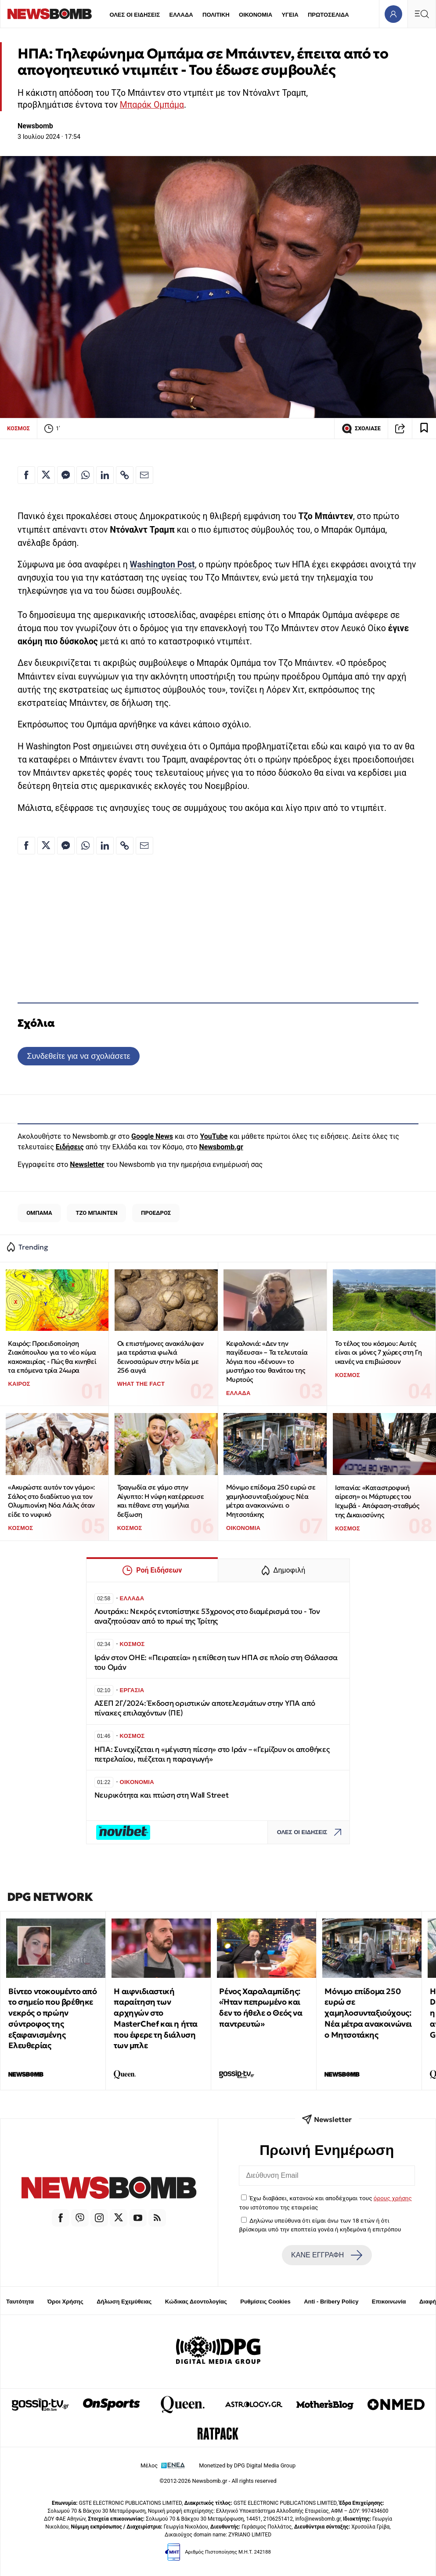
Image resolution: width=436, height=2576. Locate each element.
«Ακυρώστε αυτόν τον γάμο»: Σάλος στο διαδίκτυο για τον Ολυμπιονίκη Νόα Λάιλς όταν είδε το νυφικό (51, 1501)
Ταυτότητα (20, 2301)
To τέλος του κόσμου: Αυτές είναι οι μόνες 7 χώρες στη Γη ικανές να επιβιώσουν (378, 1352)
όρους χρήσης (393, 2198)
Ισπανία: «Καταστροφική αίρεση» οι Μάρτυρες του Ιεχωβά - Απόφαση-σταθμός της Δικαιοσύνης (377, 1501)
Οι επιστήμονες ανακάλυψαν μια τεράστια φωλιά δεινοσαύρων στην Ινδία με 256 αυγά (160, 1357)
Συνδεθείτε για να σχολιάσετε (78, 1056)
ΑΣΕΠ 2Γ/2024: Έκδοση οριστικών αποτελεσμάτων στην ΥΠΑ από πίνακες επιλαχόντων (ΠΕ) (205, 1708)
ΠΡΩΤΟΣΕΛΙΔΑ (328, 14)
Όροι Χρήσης (65, 2301)
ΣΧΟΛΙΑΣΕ (361, 428)
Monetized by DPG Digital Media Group (247, 2465)
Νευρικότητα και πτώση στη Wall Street (161, 1795)
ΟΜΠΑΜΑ (39, 1213)
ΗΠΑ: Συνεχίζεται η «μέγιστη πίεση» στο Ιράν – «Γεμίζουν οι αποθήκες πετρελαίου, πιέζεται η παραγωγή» (212, 1754)
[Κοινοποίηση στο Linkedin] (105, 475)
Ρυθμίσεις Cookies (265, 2301)
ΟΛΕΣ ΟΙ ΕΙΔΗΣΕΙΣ (134, 14)
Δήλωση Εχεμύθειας (124, 2301)
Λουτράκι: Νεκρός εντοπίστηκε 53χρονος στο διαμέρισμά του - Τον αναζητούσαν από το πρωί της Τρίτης (207, 1616)
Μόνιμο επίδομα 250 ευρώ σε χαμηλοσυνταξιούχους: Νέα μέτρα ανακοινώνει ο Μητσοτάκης (271, 1501)
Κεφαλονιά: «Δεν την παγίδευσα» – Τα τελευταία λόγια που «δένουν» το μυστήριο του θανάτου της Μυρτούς (267, 1361)
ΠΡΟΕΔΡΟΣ (156, 1213)
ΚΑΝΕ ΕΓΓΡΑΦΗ (326, 2255)
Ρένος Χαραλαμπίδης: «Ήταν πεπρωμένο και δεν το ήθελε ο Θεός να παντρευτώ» (260, 2007)
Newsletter (87, 1164)
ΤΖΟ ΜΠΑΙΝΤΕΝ (97, 1213)
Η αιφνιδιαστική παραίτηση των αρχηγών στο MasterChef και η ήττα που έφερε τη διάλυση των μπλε (156, 2018)
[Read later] (424, 428)
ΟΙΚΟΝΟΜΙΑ (255, 14)
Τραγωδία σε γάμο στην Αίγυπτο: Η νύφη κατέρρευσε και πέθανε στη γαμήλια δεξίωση (160, 1501)
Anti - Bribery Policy (331, 2301)
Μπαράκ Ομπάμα (152, 105)
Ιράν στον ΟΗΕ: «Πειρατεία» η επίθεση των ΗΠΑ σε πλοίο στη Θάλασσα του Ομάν (216, 1662)
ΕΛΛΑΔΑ (181, 14)
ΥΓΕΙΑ (289, 14)
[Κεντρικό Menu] (421, 14)
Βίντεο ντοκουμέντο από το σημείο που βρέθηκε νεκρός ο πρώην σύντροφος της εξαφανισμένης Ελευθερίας (52, 2018)
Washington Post (162, 565)
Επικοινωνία (389, 2301)
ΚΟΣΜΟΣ (18, 428)
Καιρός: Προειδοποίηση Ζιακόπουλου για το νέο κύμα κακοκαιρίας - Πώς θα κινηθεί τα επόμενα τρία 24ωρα (52, 1357)
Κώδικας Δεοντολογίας (196, 2301)
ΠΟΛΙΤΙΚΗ (216, 14)
